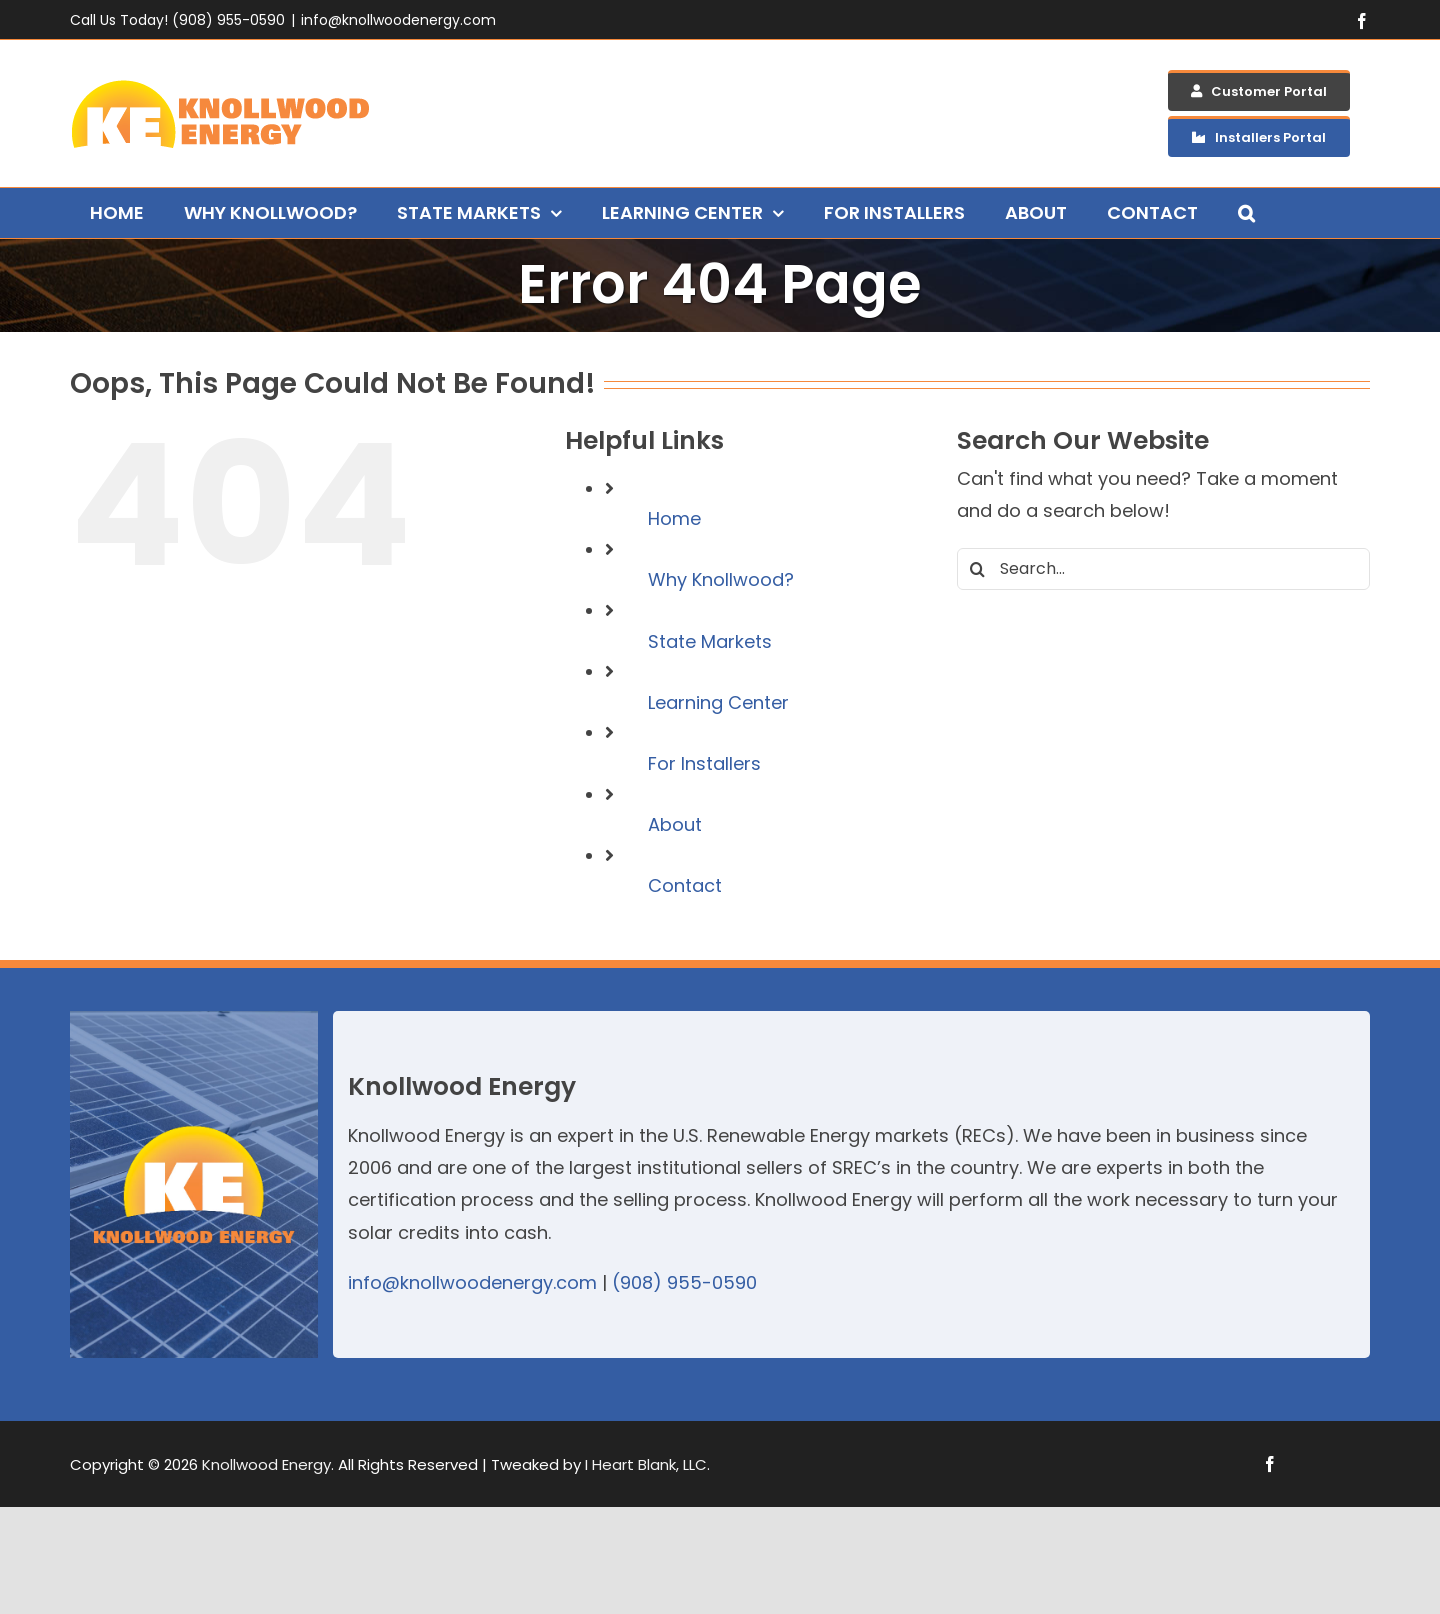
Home (674, 518)
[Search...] (1163, 569)
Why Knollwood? (721, 579)
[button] (1246, 213)
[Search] (978, 569)
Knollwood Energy (266, 1464)
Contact (685, 885)
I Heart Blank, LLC (646, 1464)
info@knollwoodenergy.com (398, 20)
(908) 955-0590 (684, 1282)
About (675, 824)
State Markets (710, 641)
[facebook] (1270, 1464)
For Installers (704, 763)
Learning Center (718, 702)
